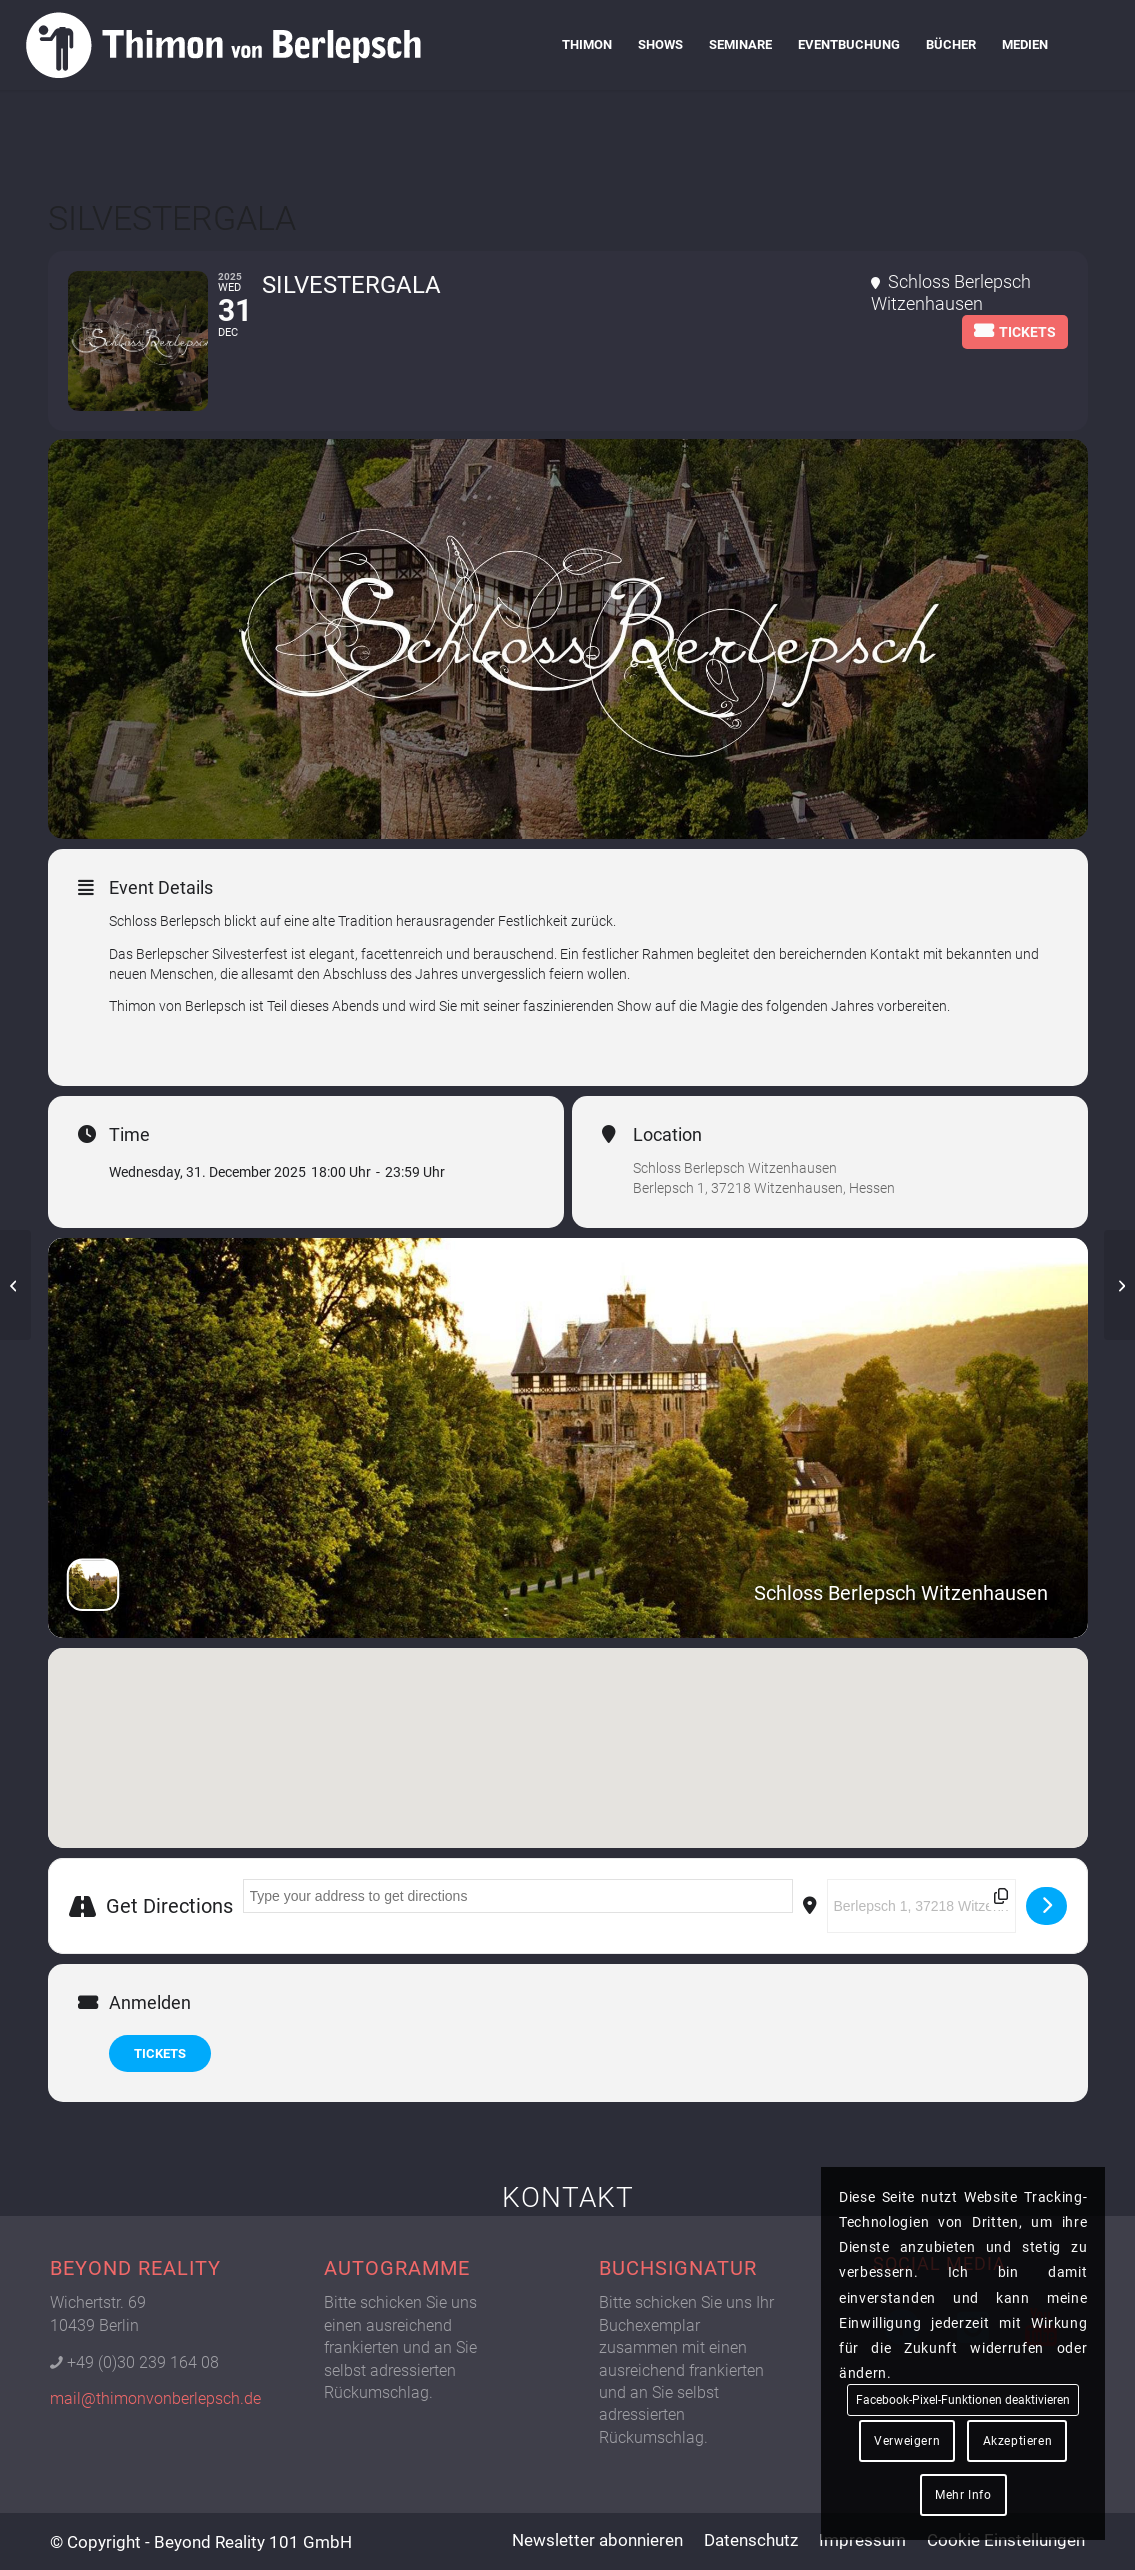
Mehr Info (963, 2495)
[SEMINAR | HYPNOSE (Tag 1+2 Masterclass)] (1119, 1285)
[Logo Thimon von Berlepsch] (223, 45)
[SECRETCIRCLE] (15, 1285)
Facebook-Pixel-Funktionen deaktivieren (963, 2400)
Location (667, 1135)
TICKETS (160, 2053)
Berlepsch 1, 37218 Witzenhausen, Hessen (764, 1188)
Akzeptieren (1018, 2441)
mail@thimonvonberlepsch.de (155, 2398)
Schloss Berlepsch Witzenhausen (735, 1168)
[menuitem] (587, 45)
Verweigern (907, 2441)
